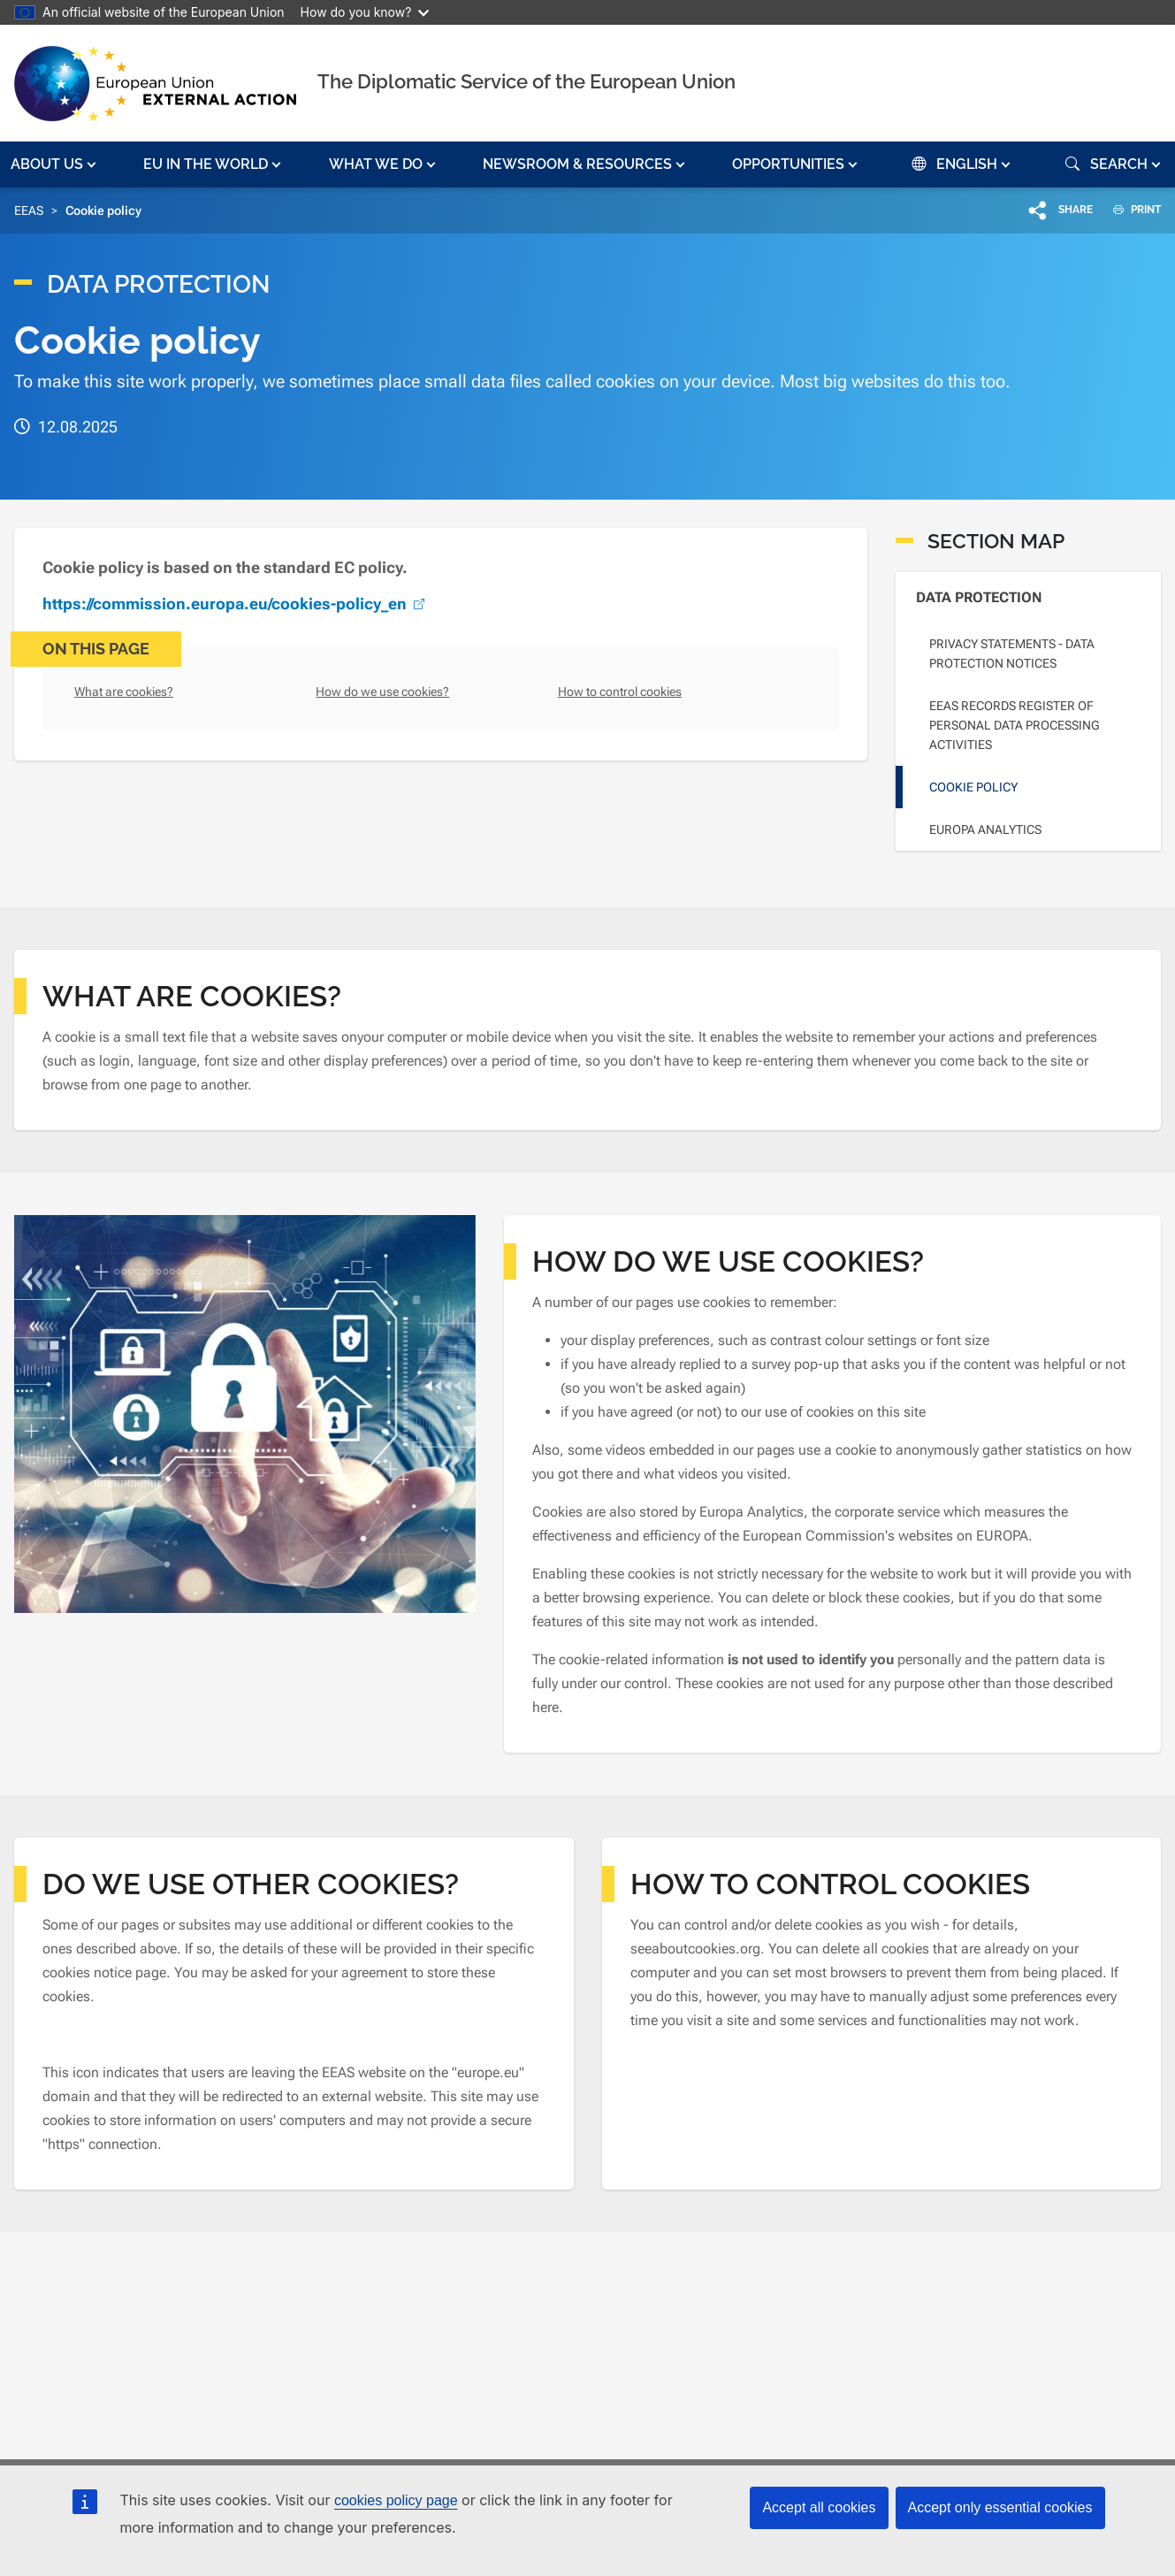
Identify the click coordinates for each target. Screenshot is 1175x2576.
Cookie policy (973, 787)
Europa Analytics (985, 829)
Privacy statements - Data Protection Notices (1012, 653)
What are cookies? (123, 691)
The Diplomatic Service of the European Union (526, 81)
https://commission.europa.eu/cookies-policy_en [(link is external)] (235, 603)
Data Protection (979, 597)
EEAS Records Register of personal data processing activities (1014, 725)
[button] (55, 164)
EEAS (28, 210)
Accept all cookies (818, 2507)
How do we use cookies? (382, 691)
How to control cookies (620, 691)
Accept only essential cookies (1000, 2507)
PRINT (1130, 209)
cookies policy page (396, 2500)
